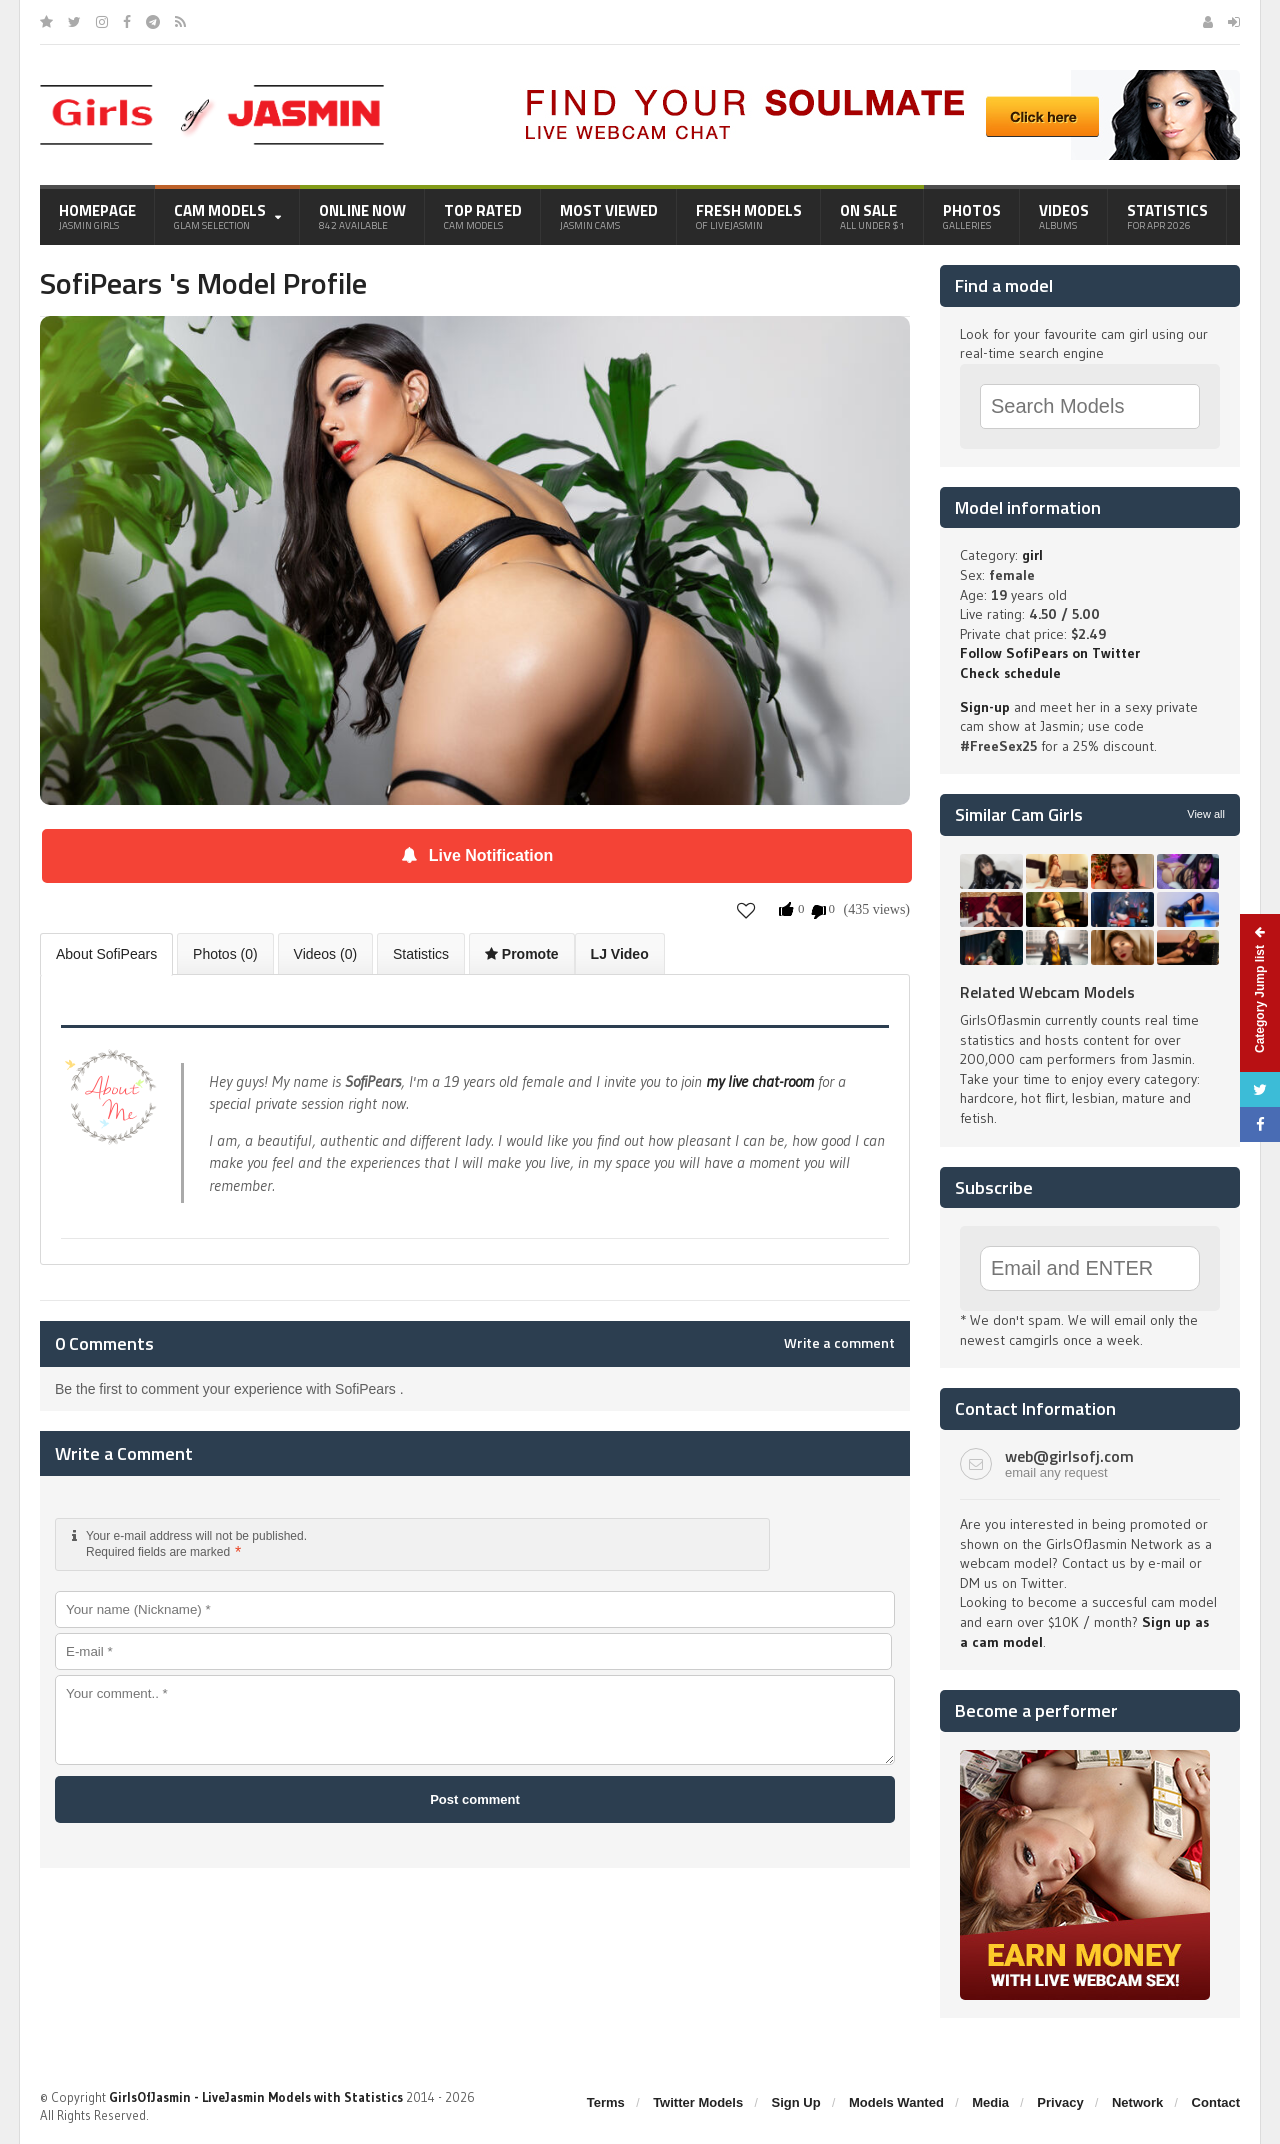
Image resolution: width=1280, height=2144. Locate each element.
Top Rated (483, 216)
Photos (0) (225, 954)
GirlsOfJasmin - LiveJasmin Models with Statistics (256, 2097)
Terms (606, 2102)
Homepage (97, 216)
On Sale (872, 216)
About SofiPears (106, 954)
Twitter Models (698, 2102)
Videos (1064, 216)
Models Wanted (896, 2102)
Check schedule (1010, 673)
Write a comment (839, 1343)
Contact (1216, 2102)
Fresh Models (749, 216)
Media (990, 2102)
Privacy (1060, 2102)
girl (1032, 555)
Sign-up (985, 707)
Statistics (1167, 216)
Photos (972, 216)
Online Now (362, 216)
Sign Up (796, 2102)
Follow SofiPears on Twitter (1050, 653)
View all (1206, 814)
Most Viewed (609, 216)
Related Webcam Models (1047, 992)
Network (1137, 2102)
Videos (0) (326, 954)
